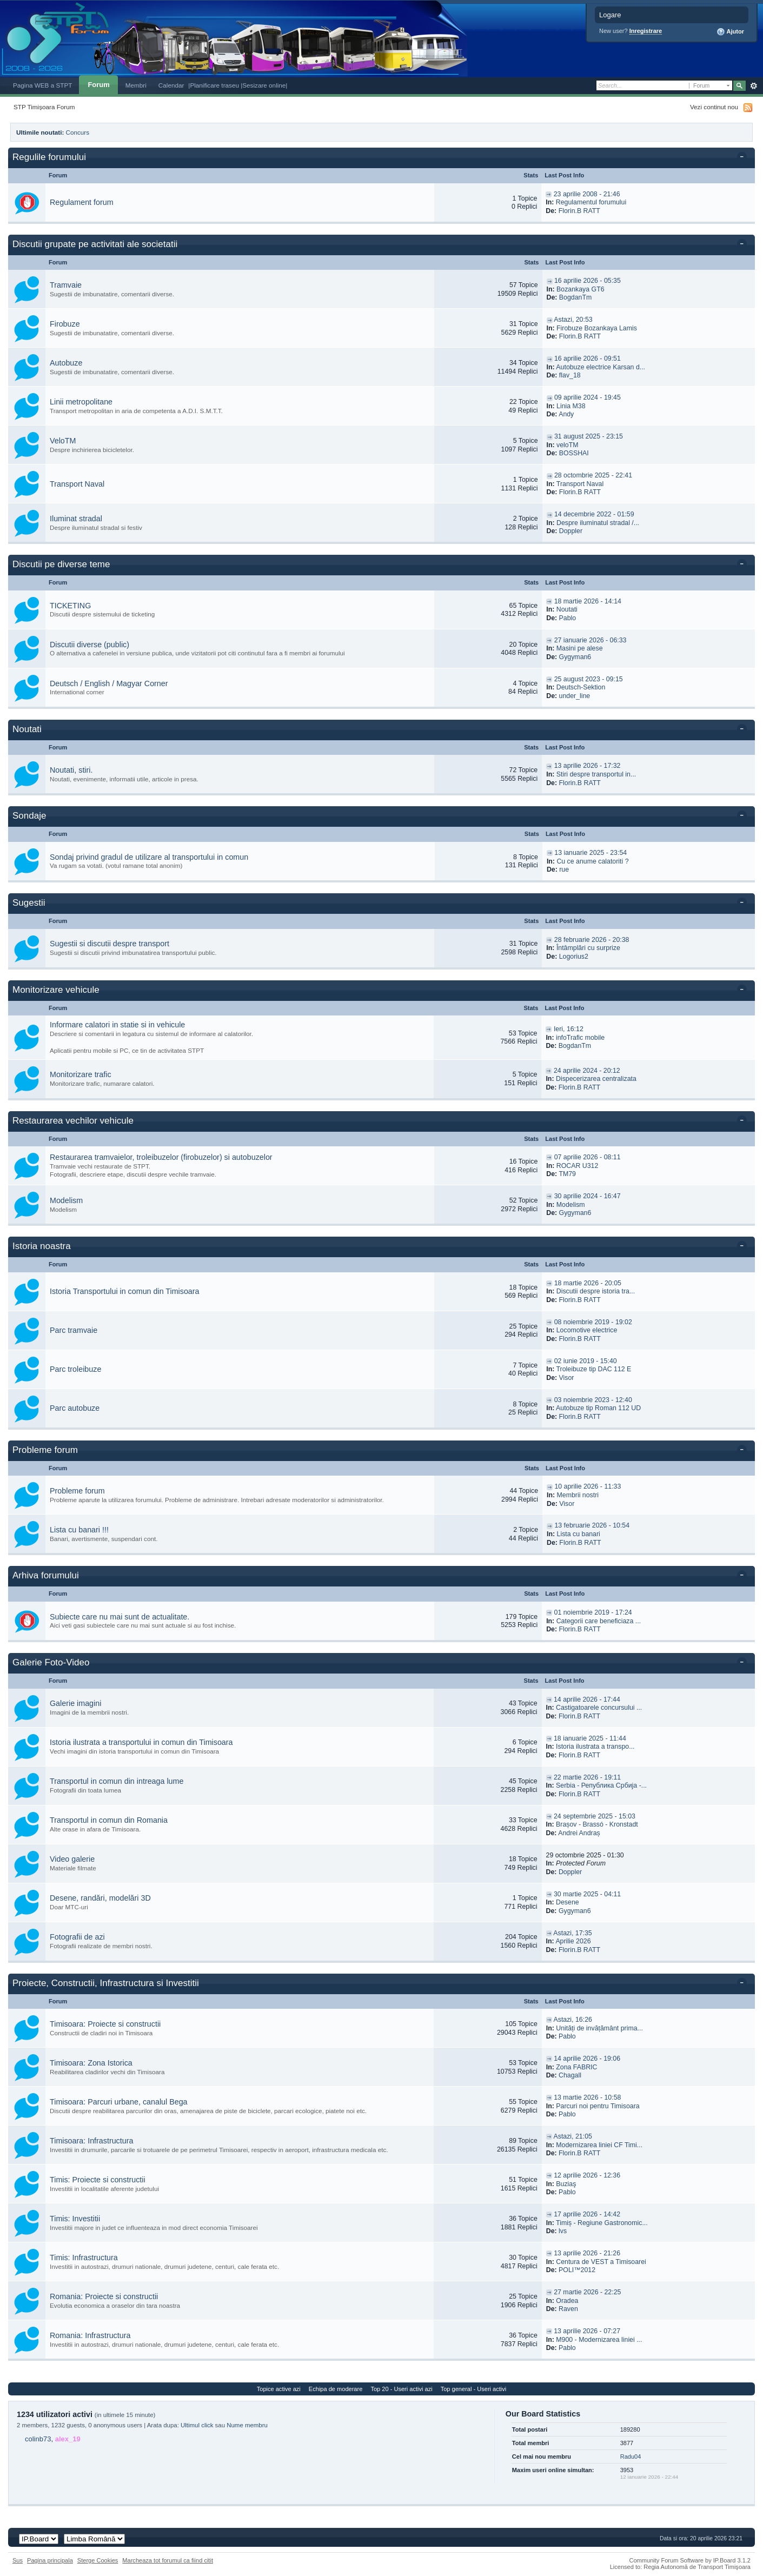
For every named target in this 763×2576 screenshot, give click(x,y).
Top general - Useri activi (474, 2389)
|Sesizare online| (264, 85)
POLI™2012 (577, 2270)
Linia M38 (571, 406)
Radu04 (630, 2456)
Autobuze (66, 362)
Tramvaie (66, 285)
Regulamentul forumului (591, 202)
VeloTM (63, 440)
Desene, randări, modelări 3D (100, 1898)
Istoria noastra (41, 1246)
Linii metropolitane (81, 401)
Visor (566, 1378)
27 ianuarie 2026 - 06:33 (590, 640)
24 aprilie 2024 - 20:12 (587, 1070)
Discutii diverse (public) (89, 644)
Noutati (567, 609)
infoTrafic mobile (580, 1037)
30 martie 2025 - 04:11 (587, 1894)
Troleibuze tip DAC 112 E (594, 1369)
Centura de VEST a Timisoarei (601, 2262)
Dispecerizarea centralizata (596, 1079)
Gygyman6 (575, 657)
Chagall (570, 2075)
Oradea (567, 2301)
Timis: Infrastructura (84, 2257)
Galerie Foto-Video (50, 1662)
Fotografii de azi (77, 1937)
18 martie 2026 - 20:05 (587, 1283)
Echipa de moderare (335, 2389)
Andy (566, 414)
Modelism (66, 1200)
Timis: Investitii (75, 2218)
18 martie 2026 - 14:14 (587, 601)
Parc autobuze (74, 1408)
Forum (98, 85)
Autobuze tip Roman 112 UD (598, 1408)
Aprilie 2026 (573, 1941)
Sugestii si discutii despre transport (109, 943)
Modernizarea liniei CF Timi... (599, 2145)
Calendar (171, 85)
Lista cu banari (578, 1534)
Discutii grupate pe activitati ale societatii (94, 244)
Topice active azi (279, 2389)
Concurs (78, 132)
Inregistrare (645, 31)
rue (564, 869)
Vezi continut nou (714, 106)
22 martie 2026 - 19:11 (587, 1777)
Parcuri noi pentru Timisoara (597, 2106)
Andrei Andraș (579, 1833)
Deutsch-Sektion (581, 687)
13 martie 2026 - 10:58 (587, 2097)
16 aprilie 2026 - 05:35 (587, 280)
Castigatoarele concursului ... (599, 1707)
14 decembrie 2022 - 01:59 (594, 514)
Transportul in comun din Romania (109, 1820)
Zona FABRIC (576, 2067)
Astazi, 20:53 (573, 319)
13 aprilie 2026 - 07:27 (587, 2331)
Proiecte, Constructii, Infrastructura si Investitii (105, 1983)
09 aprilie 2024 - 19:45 (587, 397)
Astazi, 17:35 (572, 1933)
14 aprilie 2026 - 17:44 (587, 1699)
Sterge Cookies (97, 2560)
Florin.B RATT (579, 211)
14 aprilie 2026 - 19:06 (587, 2058)
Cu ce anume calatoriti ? (592, 861)
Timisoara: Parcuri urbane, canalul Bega (119, 2101)
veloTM (567, 445)
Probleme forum (45, 1450)
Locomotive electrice (587, 1330)
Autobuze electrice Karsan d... (600, 367)
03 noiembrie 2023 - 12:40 (593, 1400)
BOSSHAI (574, 453)
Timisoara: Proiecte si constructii (105, 2024)
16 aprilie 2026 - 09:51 (587, 358)
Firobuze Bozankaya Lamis (596, 328)
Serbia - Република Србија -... (601, 1785)
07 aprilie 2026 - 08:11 (587, 1157)
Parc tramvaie (73, 1330)
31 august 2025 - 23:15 (588, 436)
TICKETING (70, 605)
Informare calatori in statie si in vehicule (117, 1024)
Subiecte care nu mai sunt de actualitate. (119, 1616)
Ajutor (730, 32)
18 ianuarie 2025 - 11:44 (590, 1738)
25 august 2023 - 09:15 (588, 679)
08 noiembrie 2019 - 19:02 (593, 1322)
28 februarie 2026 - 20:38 (591, 940)
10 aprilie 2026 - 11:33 (587, 1486)
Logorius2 (573, 956)
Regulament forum (82, 202)
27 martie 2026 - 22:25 (587, 2292)
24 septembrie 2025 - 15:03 (594, 1816)
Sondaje (29, 816)
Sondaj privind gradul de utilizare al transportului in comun (149, 857)
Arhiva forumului (45, 1575)
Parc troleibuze (75, 1369)
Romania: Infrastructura (90, 2335)
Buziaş (566, 2184)
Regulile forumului (49, 157)
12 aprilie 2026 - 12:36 (587, 2175)
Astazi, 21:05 (573, 2136)
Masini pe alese (579, 648)
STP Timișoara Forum (44, 106)
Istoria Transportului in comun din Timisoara (125, 1291)
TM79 (567, 1174)
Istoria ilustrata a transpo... (595, 1746)
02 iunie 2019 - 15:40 (585, 1361)
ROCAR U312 (577, 1166)
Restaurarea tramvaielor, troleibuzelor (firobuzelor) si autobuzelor (161, 1157)
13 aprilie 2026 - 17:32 (587, 765)
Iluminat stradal (76, 518)
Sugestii (28, 903)
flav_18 (570, 375)
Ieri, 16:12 (568, 1029)
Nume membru (247, 2425)
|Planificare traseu (214, 85)
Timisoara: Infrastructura (91, 2140)
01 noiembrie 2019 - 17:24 (593, 1612)
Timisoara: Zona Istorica (91, 2063)
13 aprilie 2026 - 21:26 (587, 2253)
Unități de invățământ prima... (599, 2028)
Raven (568, 2309)
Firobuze (65, 324)
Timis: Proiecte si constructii (97, 2179)
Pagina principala (50, 2560)
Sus (17, 2560)
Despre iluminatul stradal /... (597, 523)
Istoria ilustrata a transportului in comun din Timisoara (141, 1742)
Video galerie (72, 1859)
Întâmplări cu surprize (588, 948)
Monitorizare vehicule (55, 990)
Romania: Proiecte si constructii (104, 2296)
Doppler (570, 531)
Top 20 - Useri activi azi (401, 2389)
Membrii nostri (578, 1495)
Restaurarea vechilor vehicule (73, 1121)
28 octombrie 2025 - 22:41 (593, 475)
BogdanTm (575, 297)
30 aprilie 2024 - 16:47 (587, 1196)
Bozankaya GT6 (580, 289)
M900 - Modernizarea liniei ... (599, 2339)
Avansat (753, 86)
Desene (567, 1902)
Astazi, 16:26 (573, 2019)
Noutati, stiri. (71, 770)
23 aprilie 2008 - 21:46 (587, 194)
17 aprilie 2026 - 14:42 (587, 2214)
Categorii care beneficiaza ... (598, 1621)
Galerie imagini (75, 1703)
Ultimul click (197, 2425)
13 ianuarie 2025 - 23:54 (590, 853)
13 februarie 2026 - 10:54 (591, 1525)
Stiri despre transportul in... (596, 774)
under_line (575, 696)
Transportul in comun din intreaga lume (116, 1781)
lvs (563, 2231)
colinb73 (38, 2439)
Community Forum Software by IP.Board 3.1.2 (690, 2560)
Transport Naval (77, 484)
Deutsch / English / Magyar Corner (109, 683)
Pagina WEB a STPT (42, 85)
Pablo (567, 618)
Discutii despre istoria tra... (595, 1291)
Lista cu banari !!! (79, 1529)
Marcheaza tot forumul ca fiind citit (167, 2560)
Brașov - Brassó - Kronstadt (597, 1824)
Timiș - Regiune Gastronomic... (602, 2223)
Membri (136, 85)
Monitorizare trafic (80, 1074)
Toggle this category (744, 158)
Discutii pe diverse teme (61, 564)
